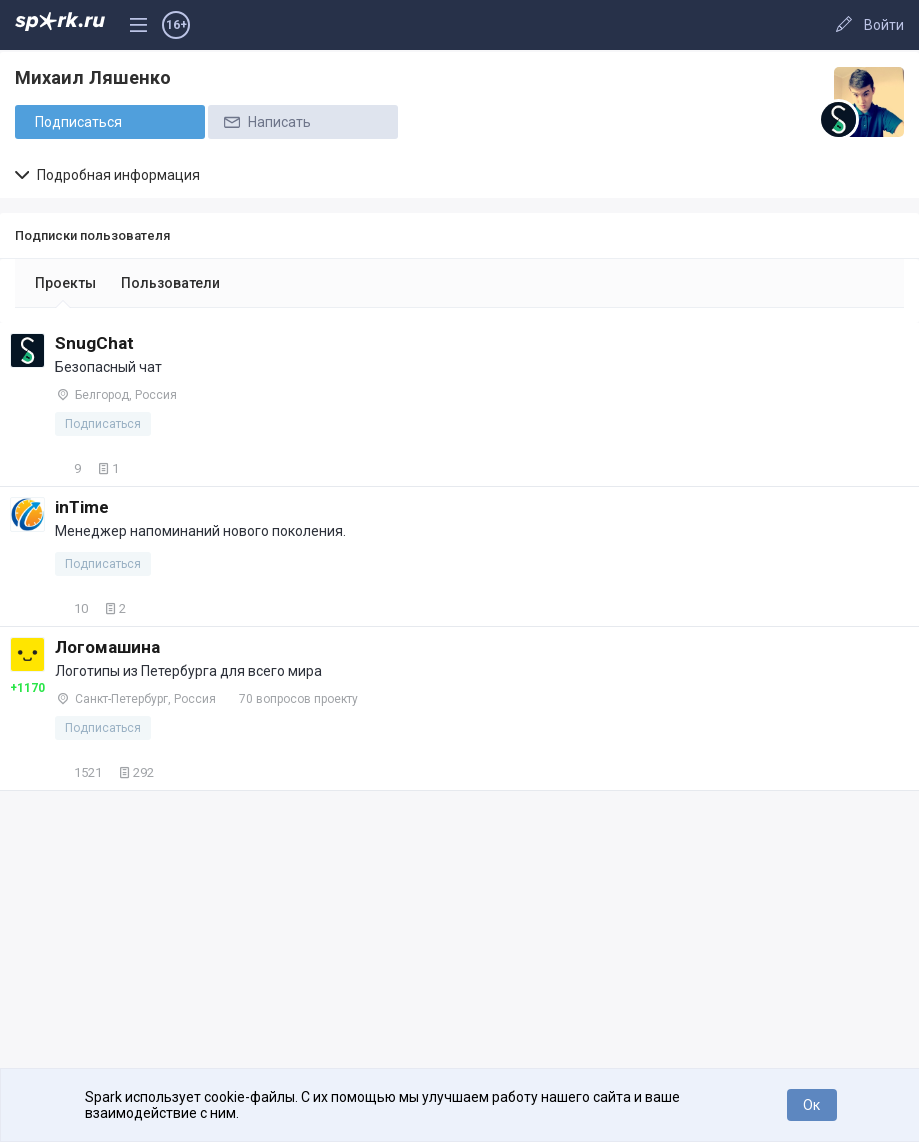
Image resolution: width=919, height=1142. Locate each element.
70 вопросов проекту (298, 699)
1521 (78, 772)
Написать (266, 122)
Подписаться (78, 122)
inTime (82, 507)
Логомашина (107, 647)
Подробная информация (107, 175)
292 (134, 772)
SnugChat (94, 343)
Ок (811, 1105)
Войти (884, 25)
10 (71, 608)
